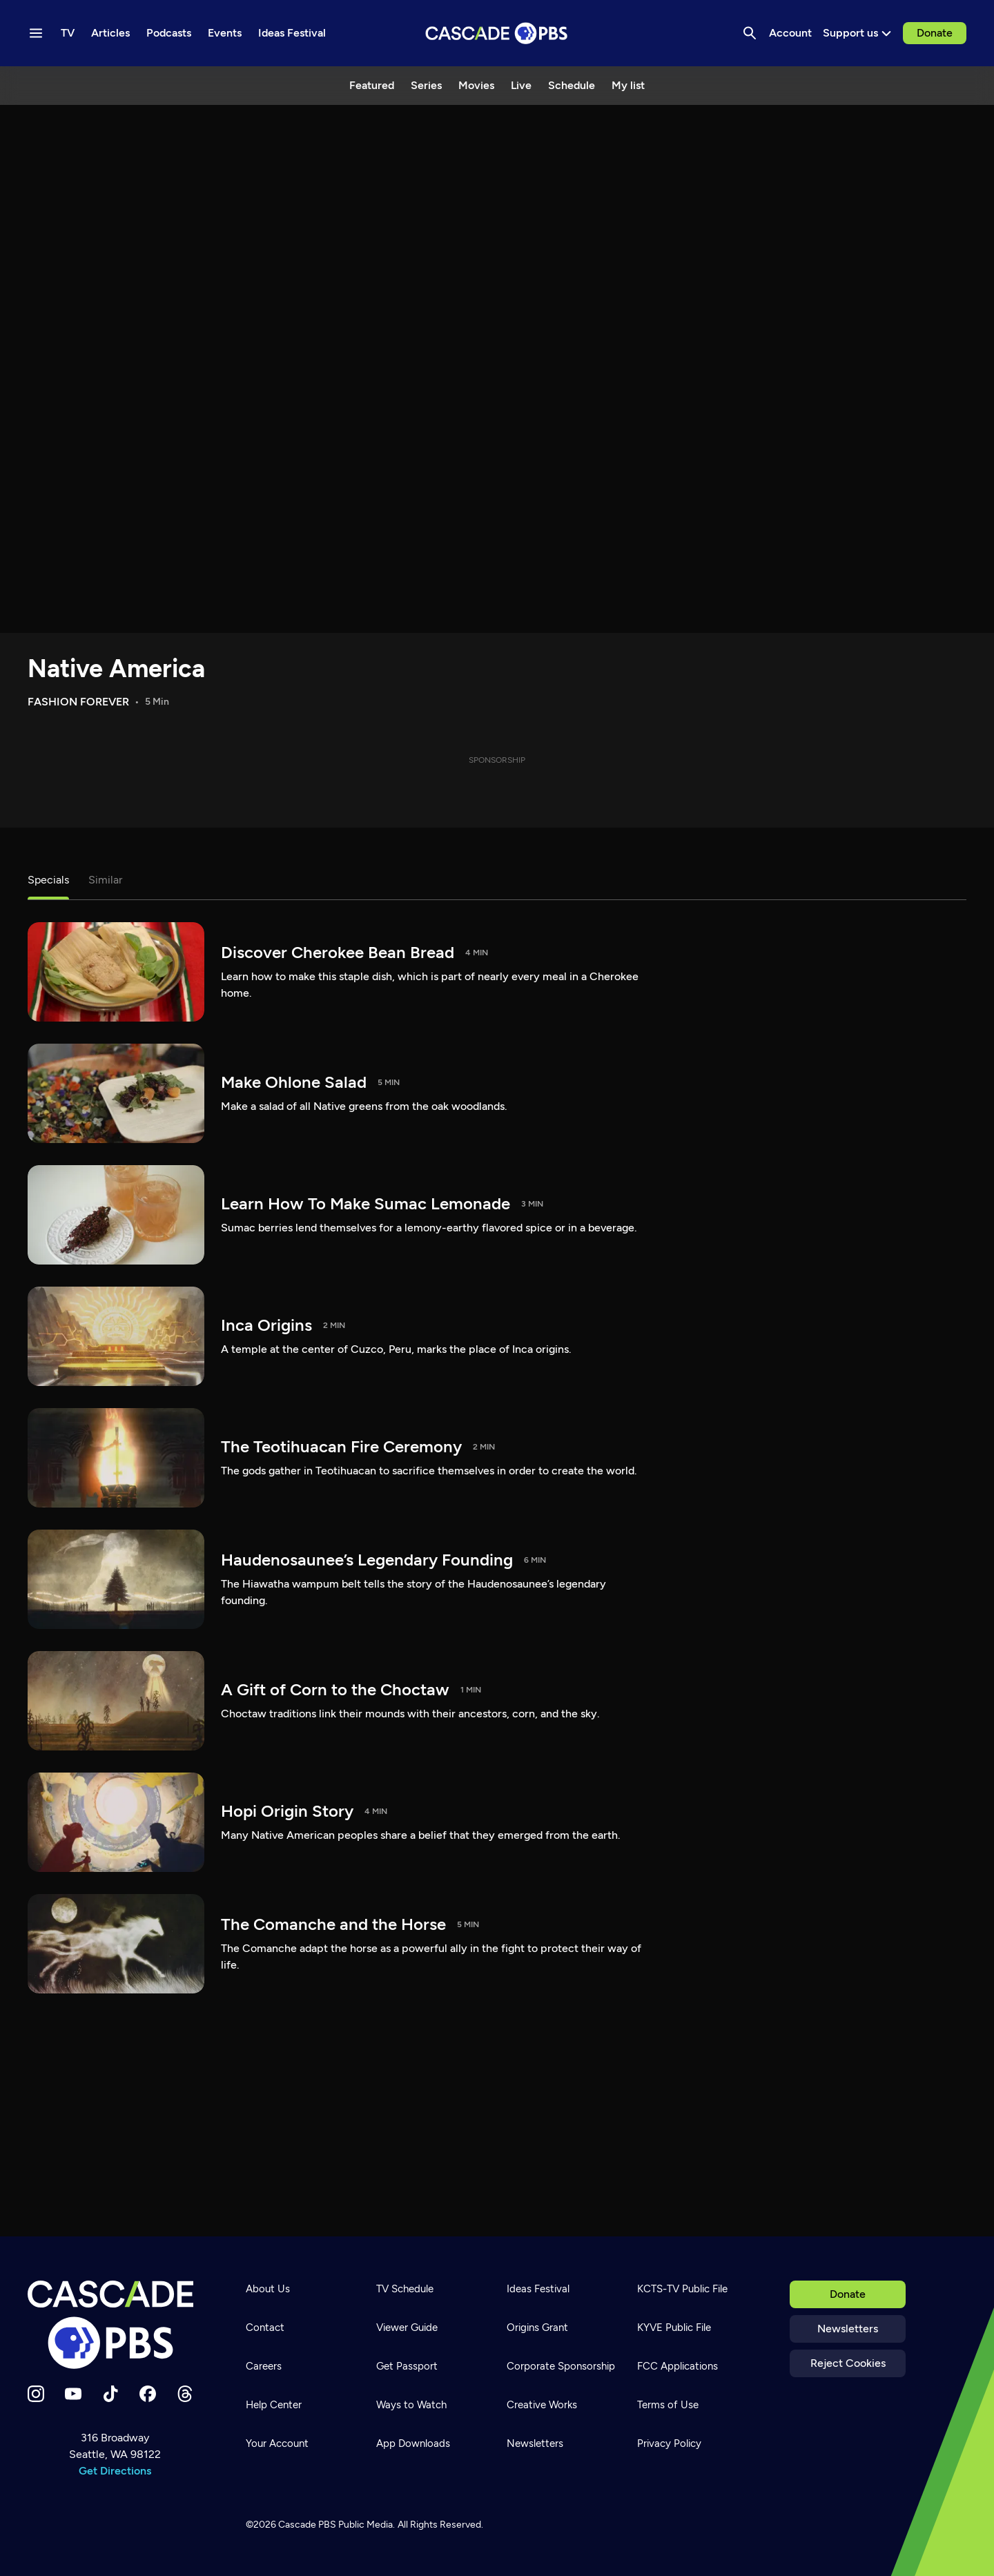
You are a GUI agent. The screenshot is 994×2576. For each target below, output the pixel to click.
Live (521, 85)
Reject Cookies (848, 2363)
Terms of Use (668, 2405)
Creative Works (542, 2405)
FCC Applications (677, 2366)
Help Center (274, 2405)
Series (426, 85)
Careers (264, 2366)
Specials (48, 879)
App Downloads (413, 2443)
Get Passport (407, 2366)
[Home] (115, 2325)
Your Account (277, 2443)
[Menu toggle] (36, 33)
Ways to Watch (411, 2405)
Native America (116, 668)
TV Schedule (404, 2289)
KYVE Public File (674, 2327)
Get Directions (115, 2470)
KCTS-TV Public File (682, 2289)
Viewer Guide (407, 2327)
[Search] (749, 33)
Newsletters (847, 2328)
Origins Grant (537, 2327)
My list (628, 85)
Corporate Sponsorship (561, 2366)
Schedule (571, 85)
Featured (371, 85)
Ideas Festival (538, 2289)
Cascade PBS (307, 2524)
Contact (265, 2327)
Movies (476, 85)
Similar (105, 879)
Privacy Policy (669, 2443)
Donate (935, 32)
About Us (268, 2289)
